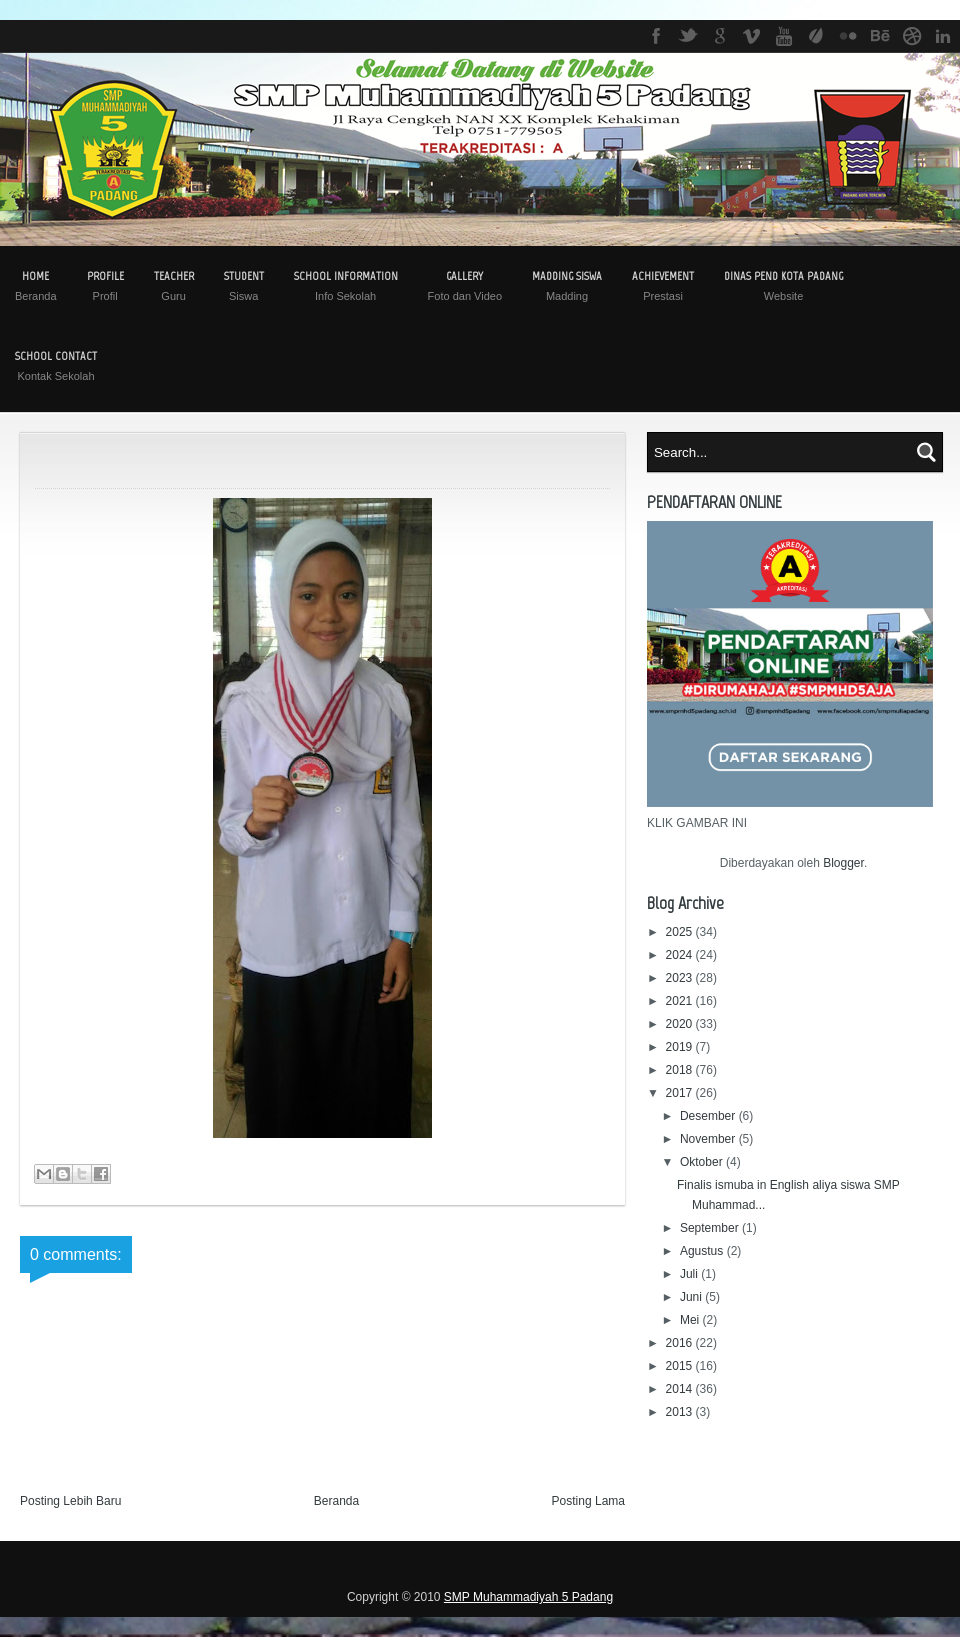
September (711, 1228)
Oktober (703, 1162)
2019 (681, 1047)
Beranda (336, 1501)
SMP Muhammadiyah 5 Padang (528, 1597)
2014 (681, 1389)
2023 (681, 978)
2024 (681, 955)
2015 (681, 1366)
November (709, 1139)
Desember (709, 1116)
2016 (681, 1343)
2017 (681, 1093)
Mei (691, 1320)
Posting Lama (588, 1501)
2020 (681, 1024)
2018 (681, 1070)
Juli (690, 1274)
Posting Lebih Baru (70, 1501)
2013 (681, 1412)
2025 (681, 932)
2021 (681, 1001)
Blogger (843, 863)
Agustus (703, 1251)
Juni (692, 1297)
